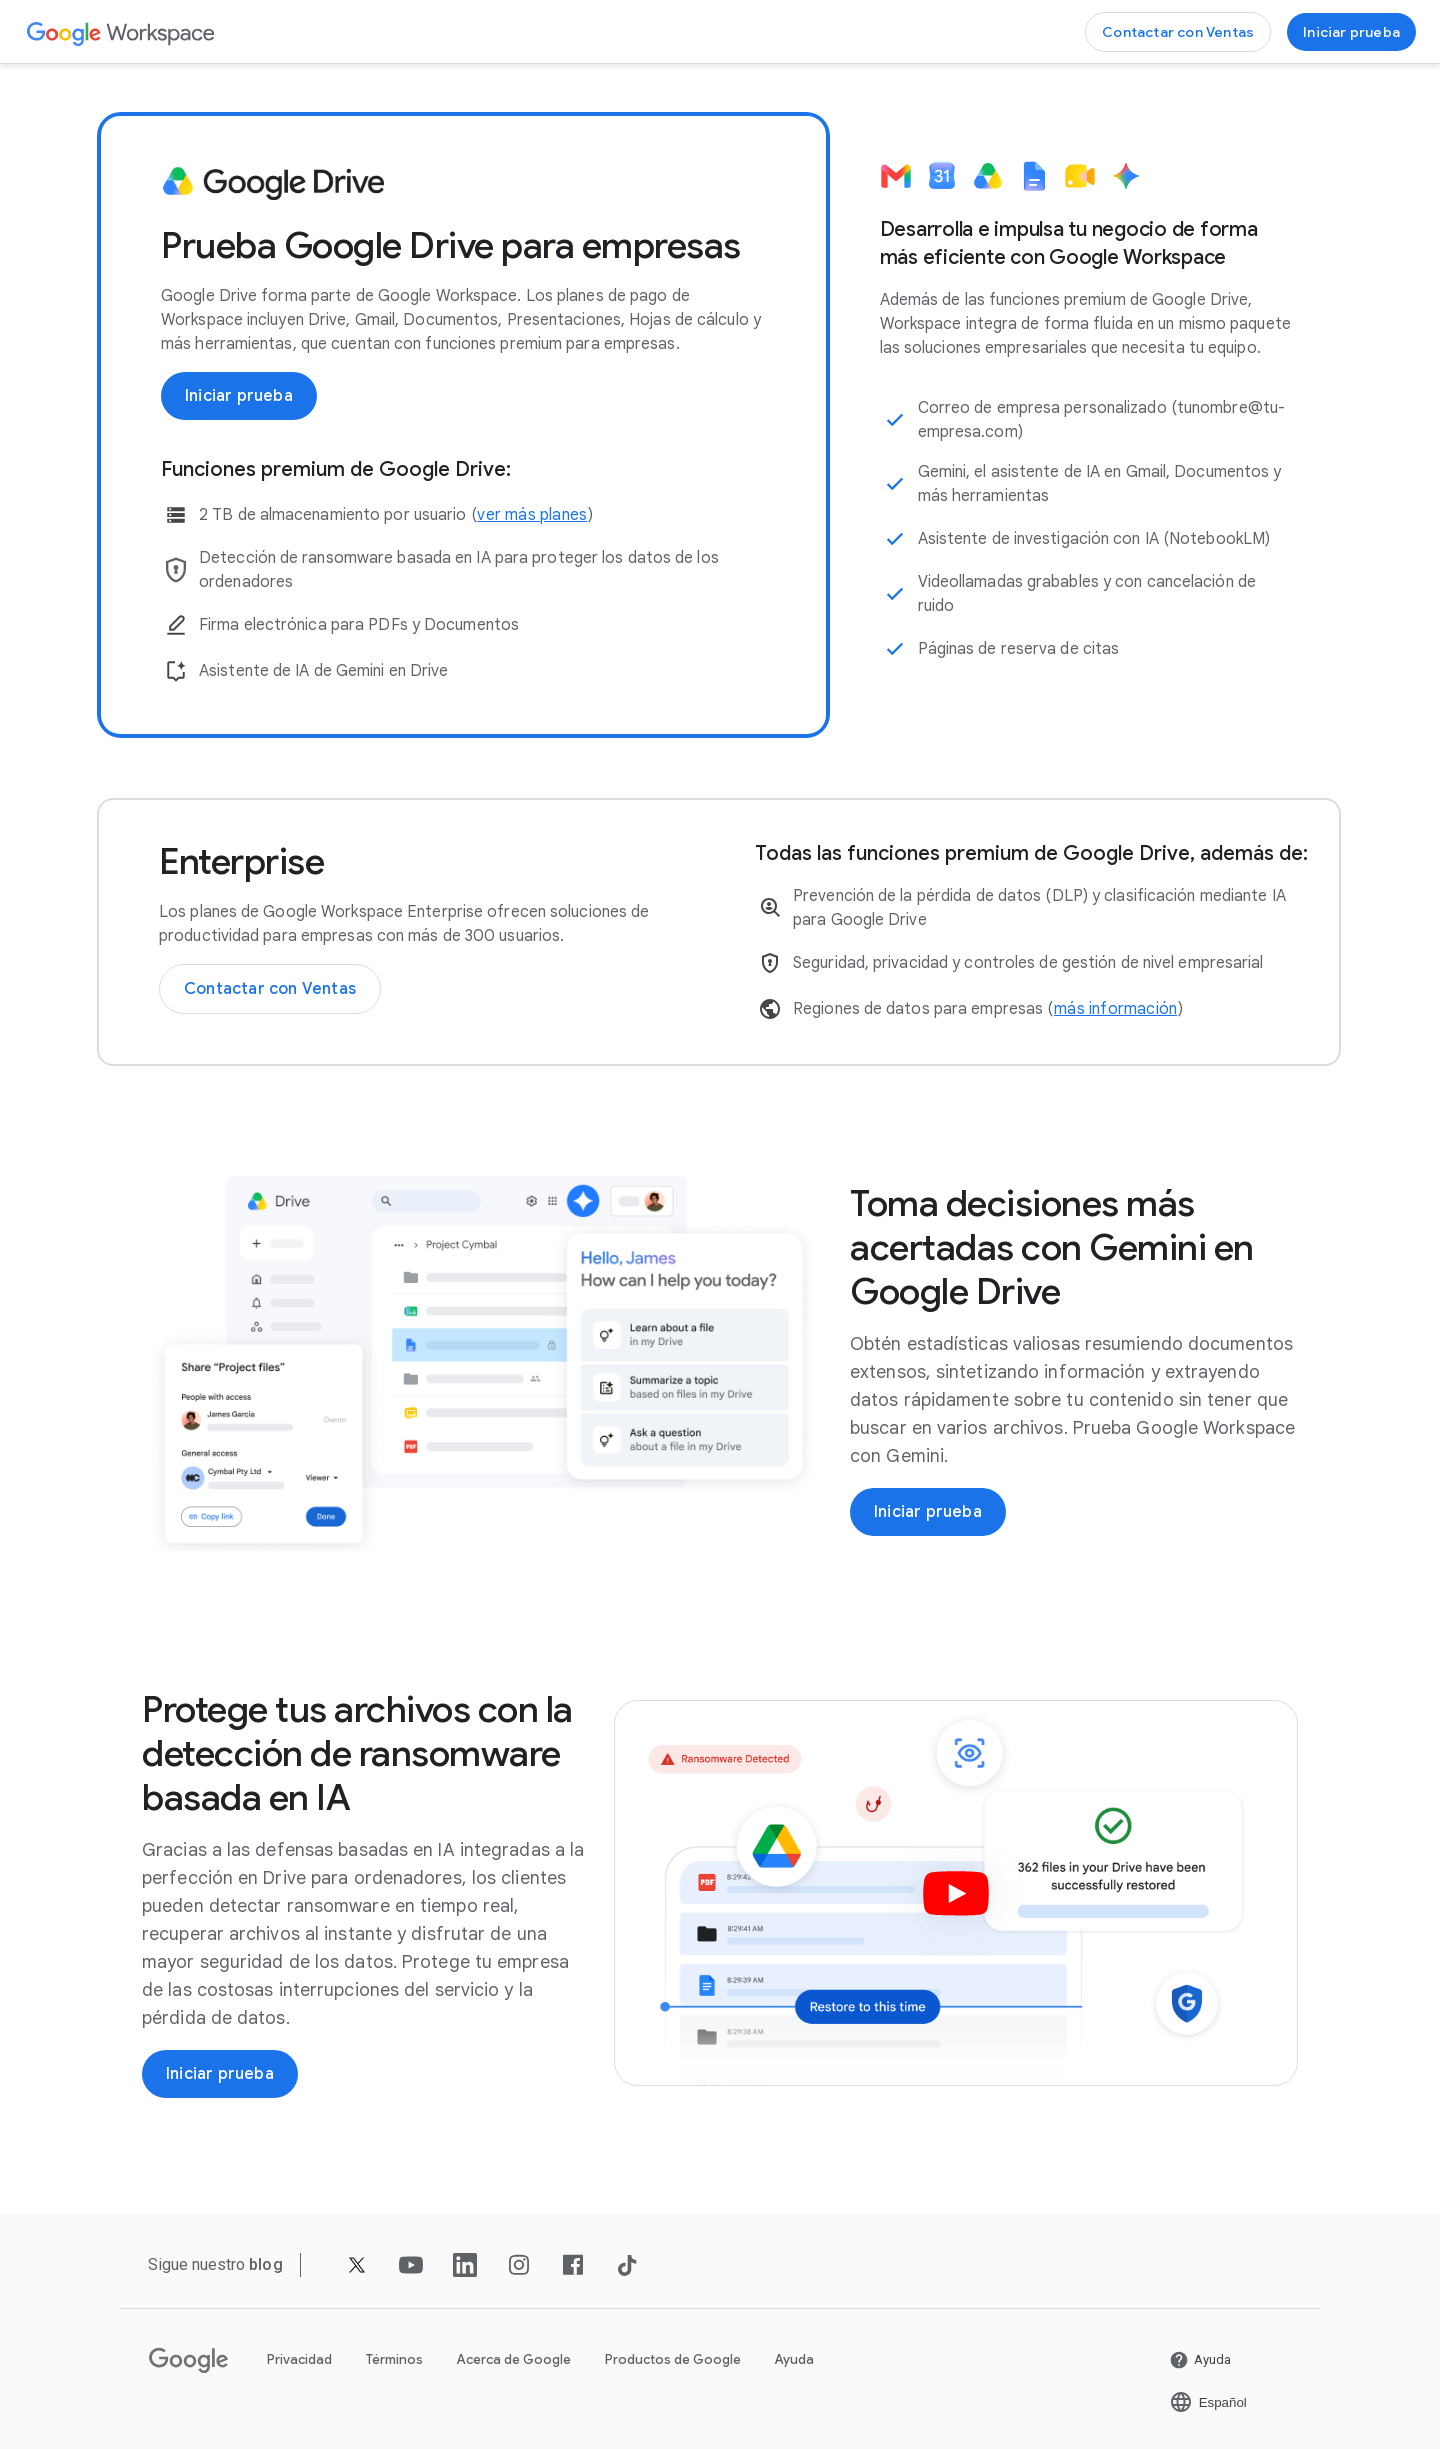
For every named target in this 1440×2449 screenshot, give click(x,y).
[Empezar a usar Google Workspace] (1351, 32)
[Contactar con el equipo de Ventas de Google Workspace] (1178, 32)
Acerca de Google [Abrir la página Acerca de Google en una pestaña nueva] (514, 2359)
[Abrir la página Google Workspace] (121, 32)
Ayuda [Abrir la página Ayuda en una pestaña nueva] (794, 2359)
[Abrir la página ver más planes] (532, 515)
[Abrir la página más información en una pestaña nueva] (1115, 1009)
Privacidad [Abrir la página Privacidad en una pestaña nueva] (299, 2359)
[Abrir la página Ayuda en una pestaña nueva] (1200, 2360)
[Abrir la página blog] (266, 2264)
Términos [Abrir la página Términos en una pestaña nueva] (394, 2359)
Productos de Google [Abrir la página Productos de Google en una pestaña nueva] (673, 2359)
